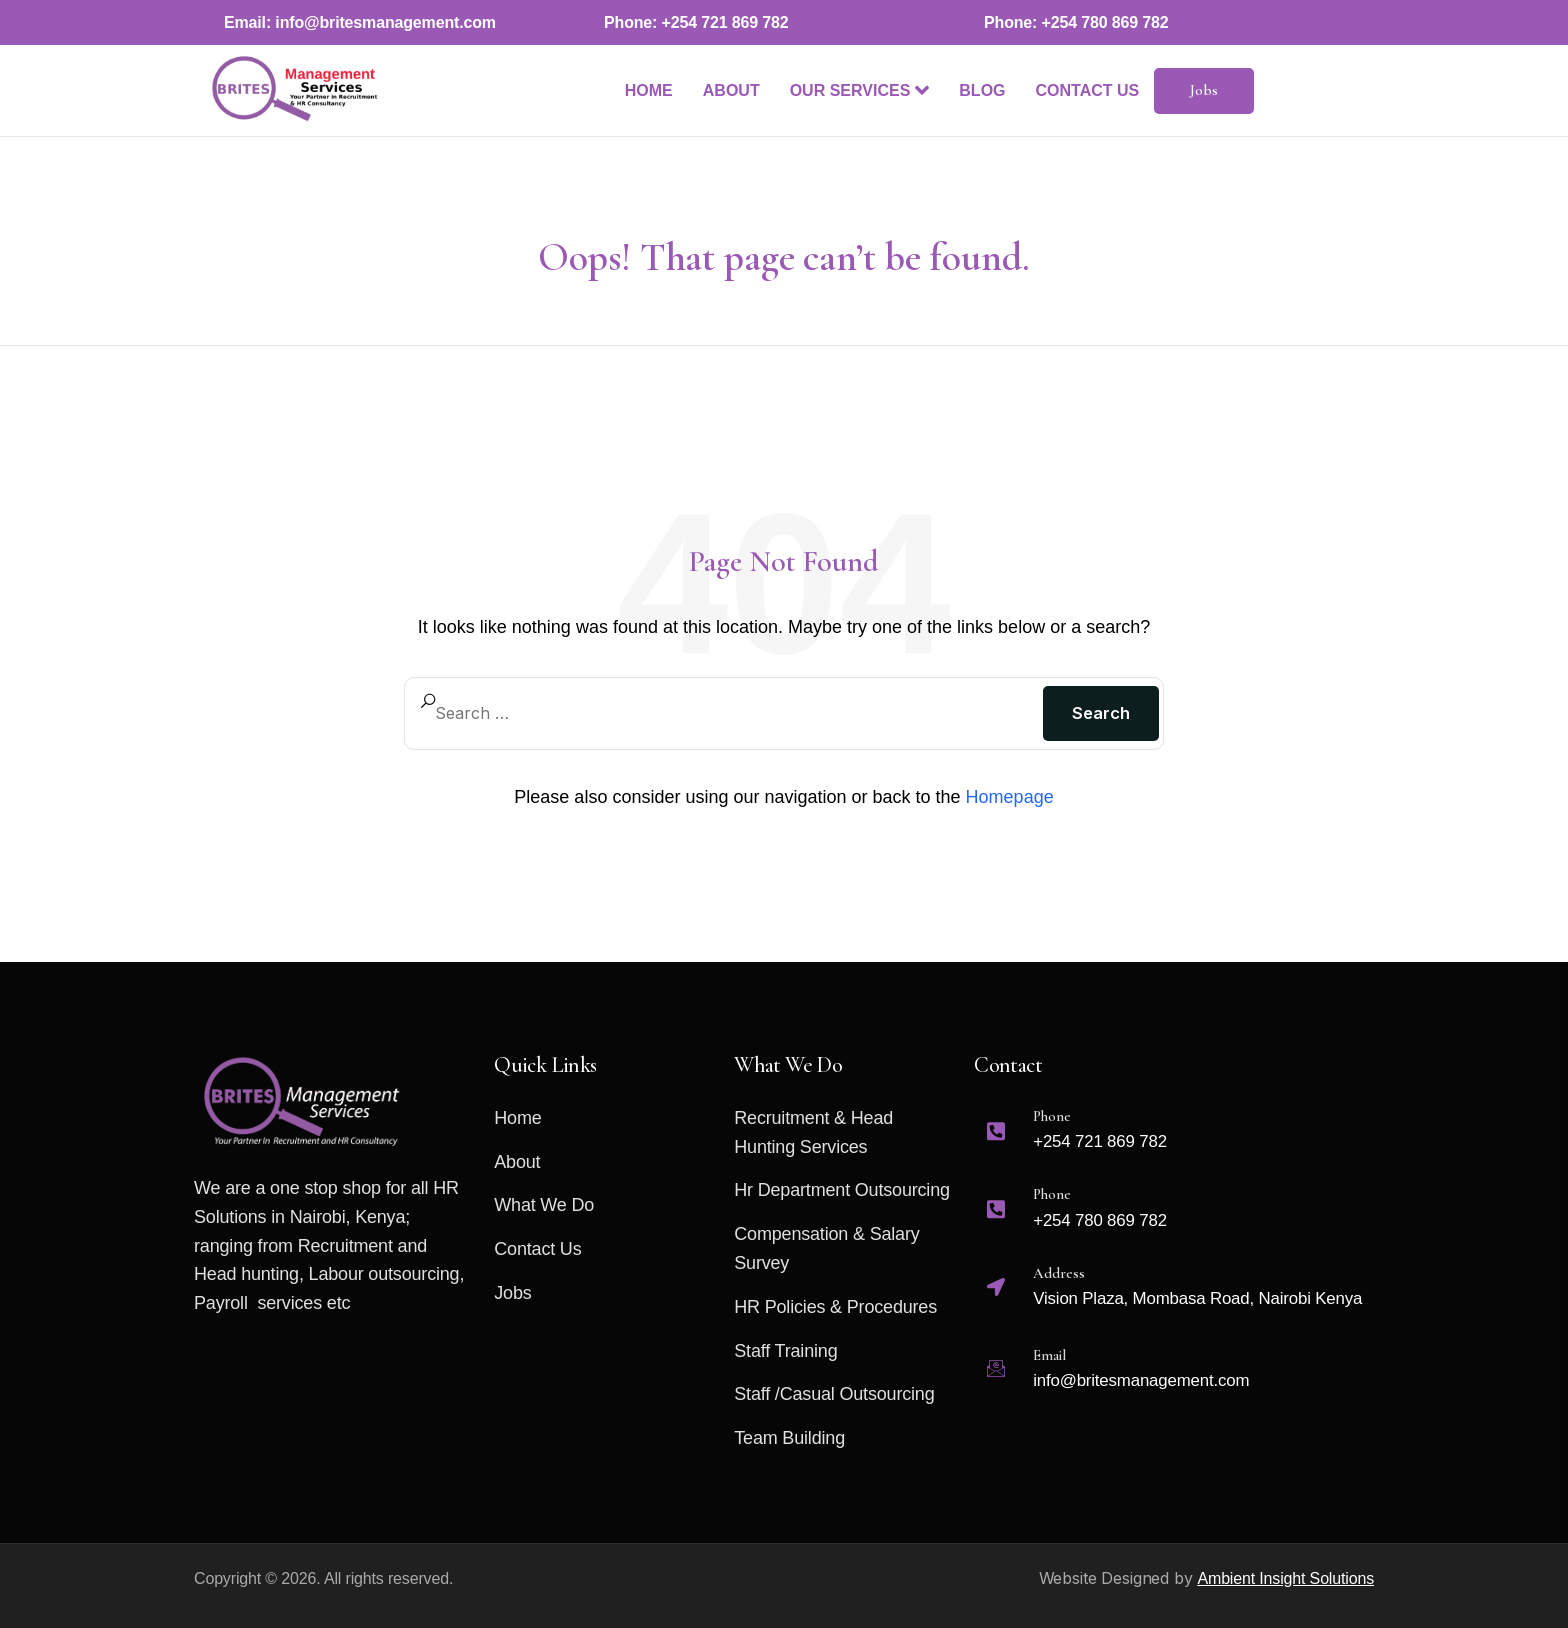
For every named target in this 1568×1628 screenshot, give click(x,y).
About (731, 90)
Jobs (1204, 90)
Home (649, 90)
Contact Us (1088, 90)
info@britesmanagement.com (385, 22)
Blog (982, 90)
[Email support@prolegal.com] (1173, 1318)
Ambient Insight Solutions (1285, 1578)
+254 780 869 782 (1105, 22)
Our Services (860, 90)
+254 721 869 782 (725, 22)
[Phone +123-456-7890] (1173, 1139)
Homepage (1010, 797)
